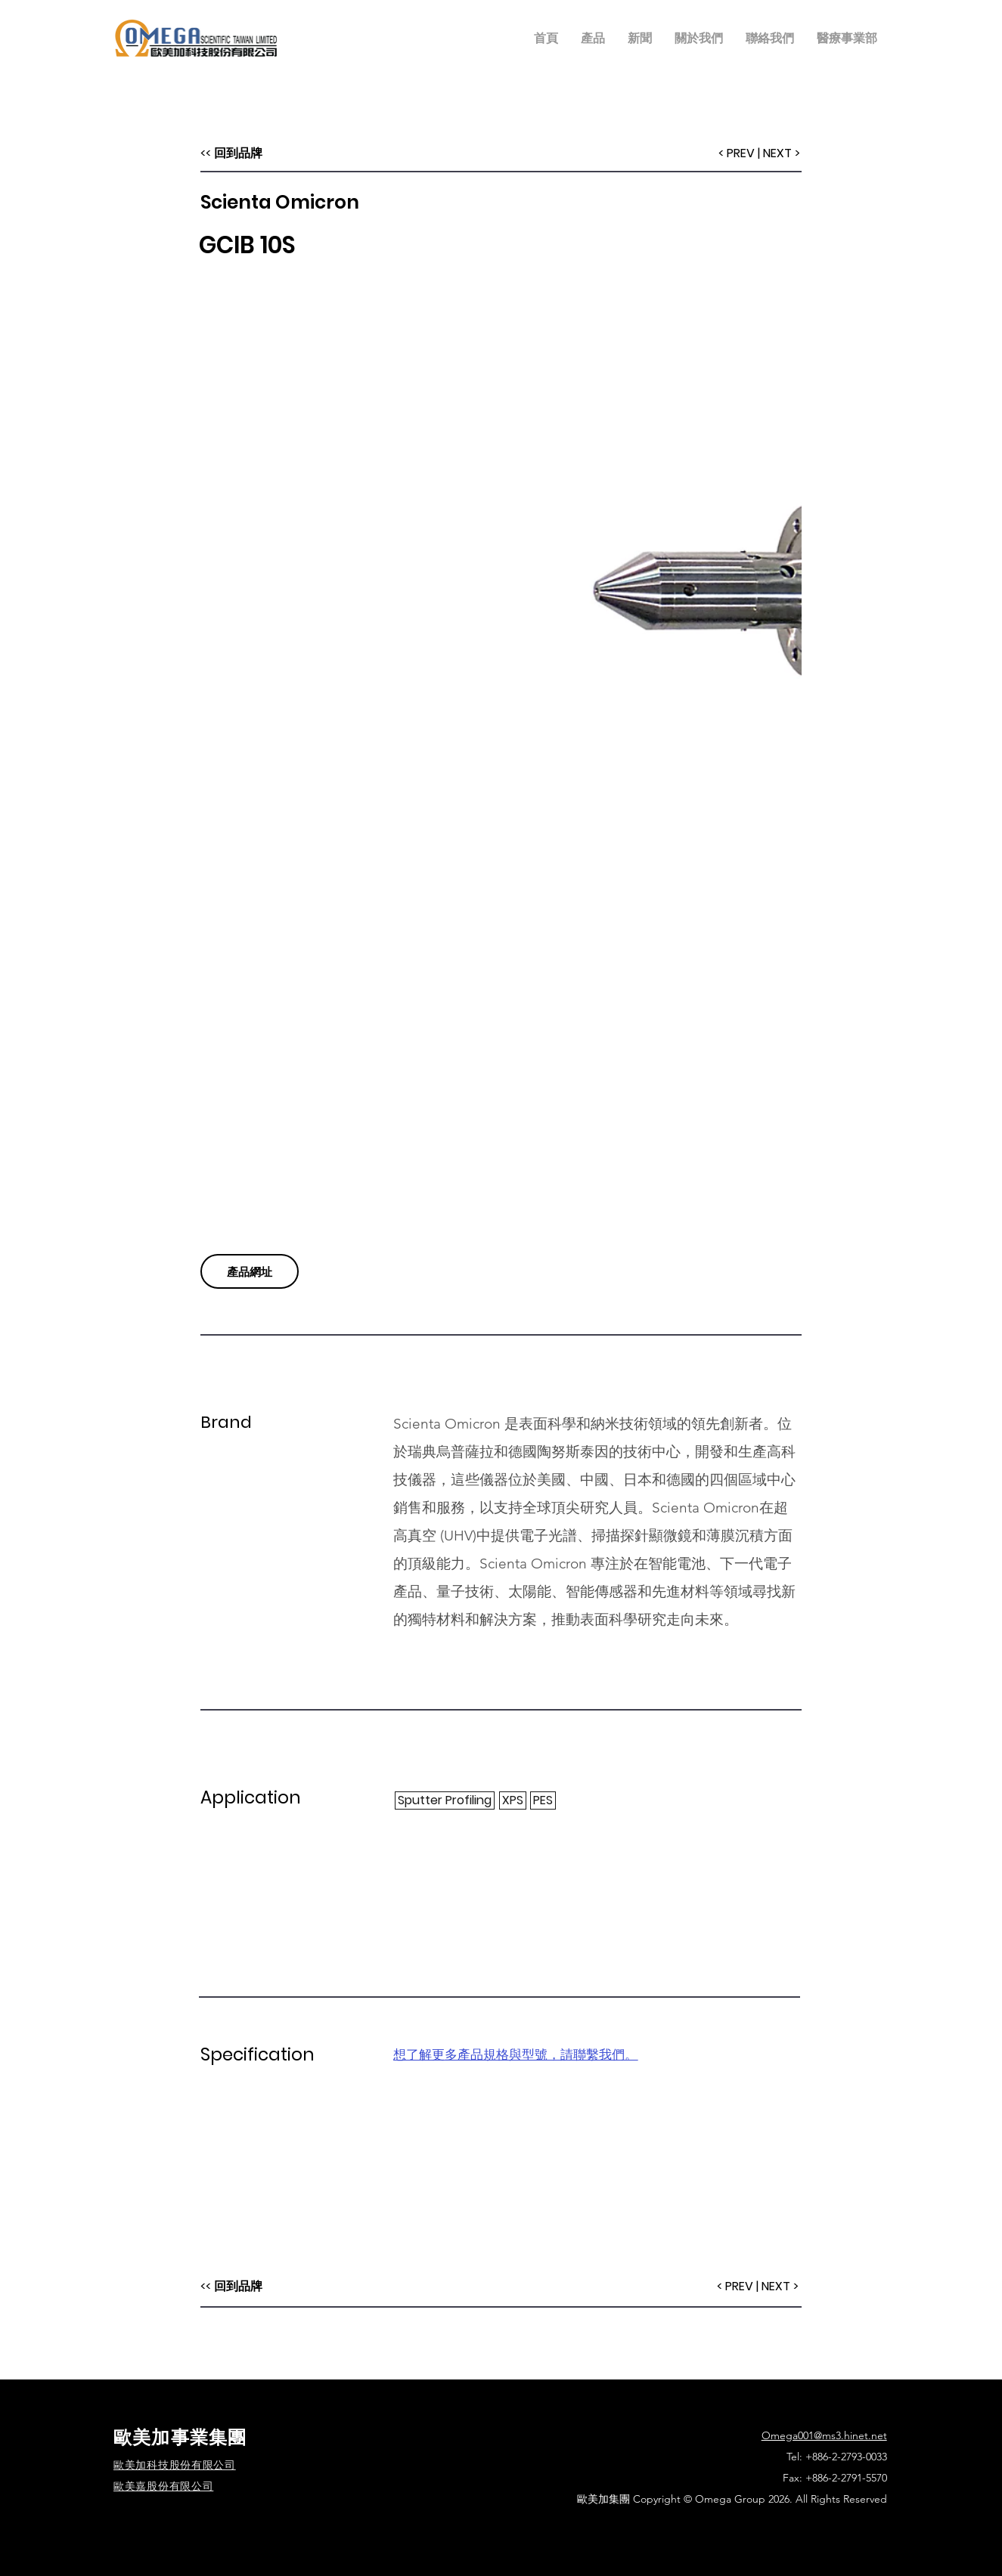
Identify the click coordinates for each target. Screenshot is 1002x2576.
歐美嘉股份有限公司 (163, 2486)
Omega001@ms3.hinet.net (824, 2435)
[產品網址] (249, 1271)
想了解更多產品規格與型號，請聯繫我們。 (515, 2054)
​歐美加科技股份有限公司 (174, 2464)
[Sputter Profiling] (445, 1800)
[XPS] (512, 1800)
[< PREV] (735, 2286)
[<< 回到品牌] (231, 2286)
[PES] (543, 1800)
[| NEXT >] (778, 2286)
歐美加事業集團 (180, 2437)
